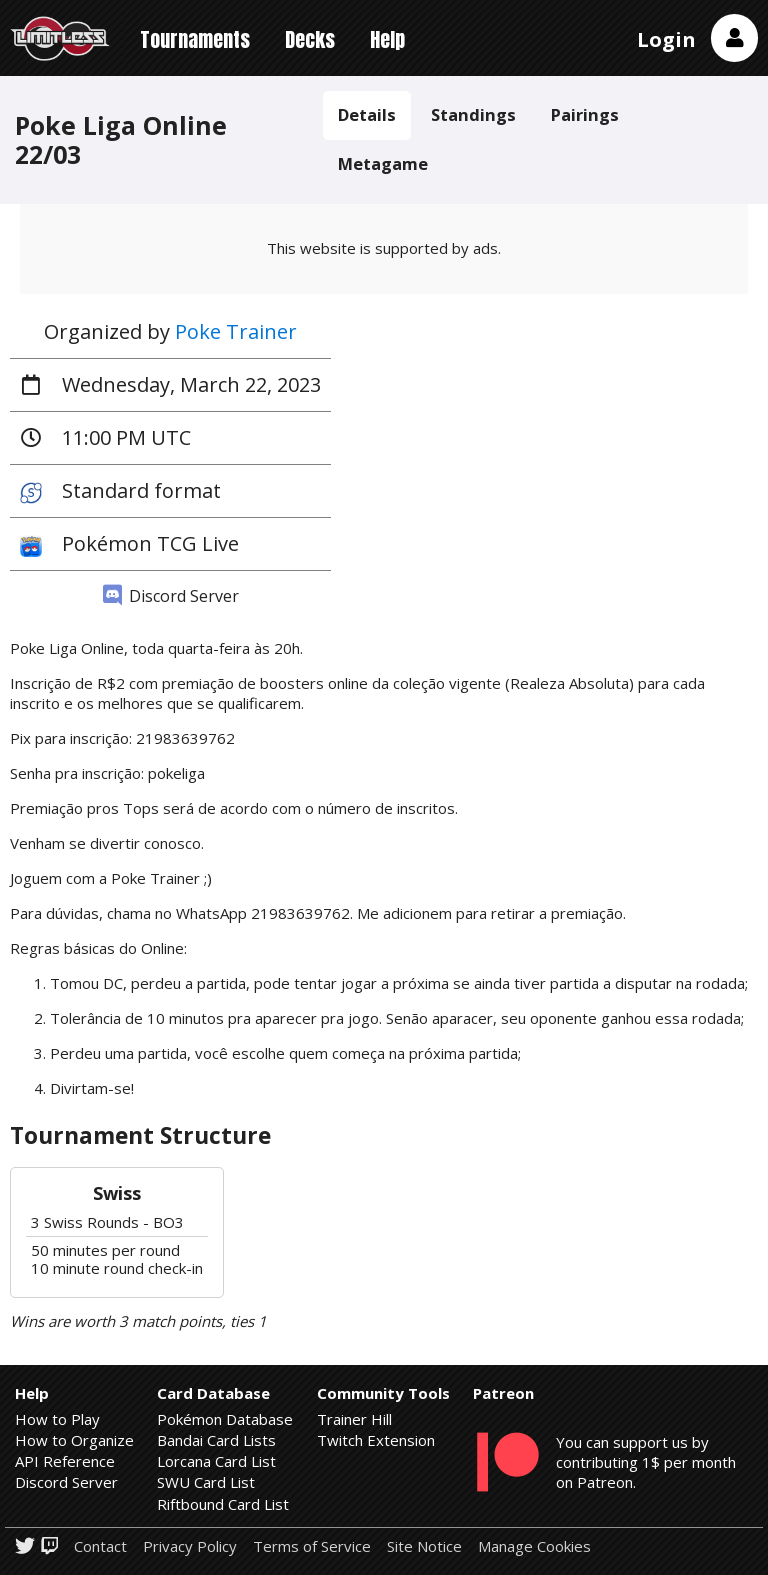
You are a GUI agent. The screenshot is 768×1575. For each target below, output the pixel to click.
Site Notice (424, 1546)
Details (367, 114)
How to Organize (74, 1440)
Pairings (585, 114)
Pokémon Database (225, 1419)
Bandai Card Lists (216, 1440)
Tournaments (195, 39)
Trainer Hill (354, 1419)
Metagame (383, 163)
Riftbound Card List (223, 1504)
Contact (100, 1546)
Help (387, 39)
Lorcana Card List (216, 1461)
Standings (473, 114)
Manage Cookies (534, 1546)
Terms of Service (312, 1546)
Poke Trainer (236, 331)
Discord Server (171, 596)
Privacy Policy (190, 1546)
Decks (310, 39)
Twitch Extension (376, 1440)
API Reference (65, 1461)
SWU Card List (206, 1482)
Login (666, 39)
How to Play (57, 1419)
